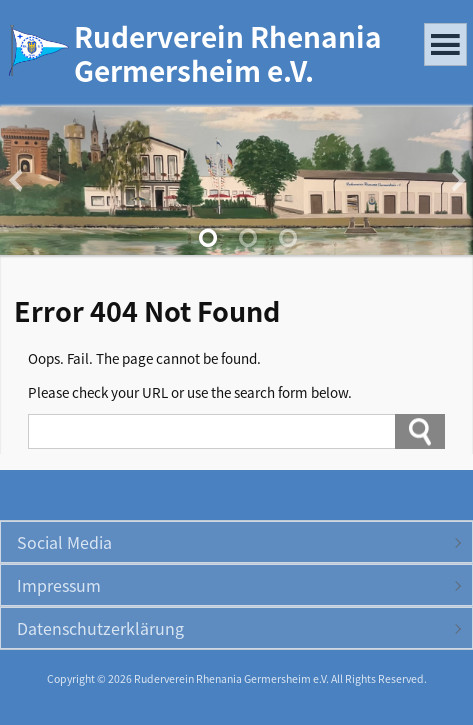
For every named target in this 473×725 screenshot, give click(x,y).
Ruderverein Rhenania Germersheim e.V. (228, 53)
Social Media (64, 542)
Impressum (59, 585)
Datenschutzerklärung (100, 628)
